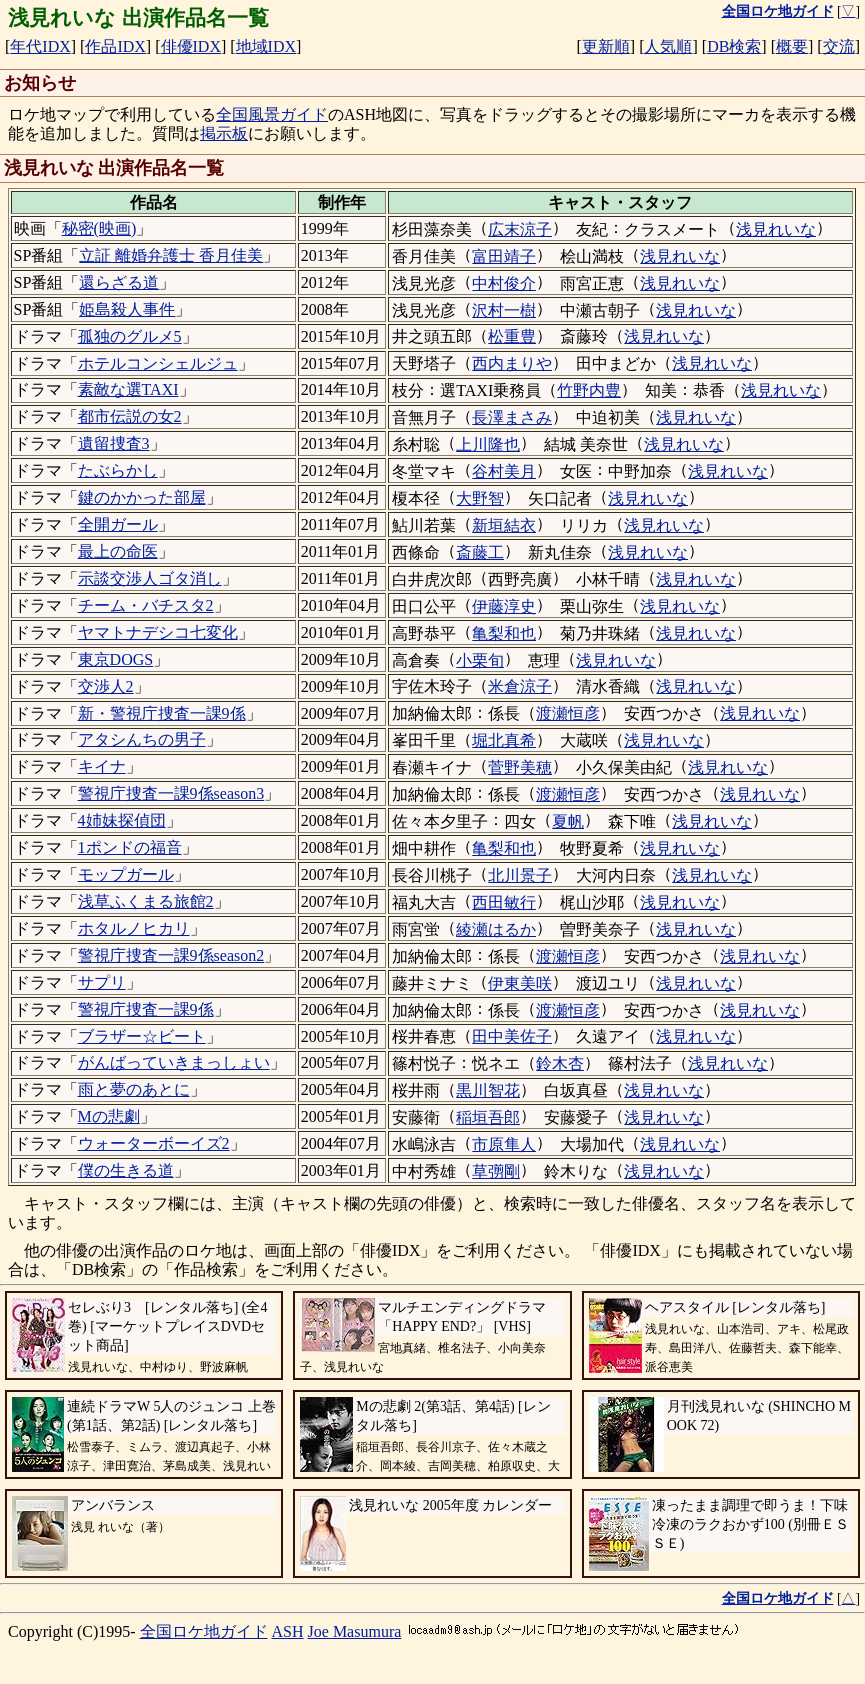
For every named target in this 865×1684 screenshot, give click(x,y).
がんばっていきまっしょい (174, 1062)
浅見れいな (776, 229)
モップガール (126, 874)
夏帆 (568, 821)
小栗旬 (480, 660)
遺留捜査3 (114, 443)
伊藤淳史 (504, 606)
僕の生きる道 (126, 1170)
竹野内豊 (589, 390)
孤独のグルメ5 (130, 336)
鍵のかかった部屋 (142, 497)
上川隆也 (488, 444)
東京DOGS (116, 659)
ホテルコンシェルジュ (158, 363)
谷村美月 (504, 471)
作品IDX (115, 46)
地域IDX (266, 46)
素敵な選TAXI (128, 389)
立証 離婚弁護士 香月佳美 (171, 255)
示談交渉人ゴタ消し (150, 578)
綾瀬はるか (496, 929)
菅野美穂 (520, 767)
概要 (792, 46)
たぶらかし (118, 470)
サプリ (102, 982)
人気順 (668, 46)
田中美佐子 (512, 1036)
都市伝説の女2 (130, 416)
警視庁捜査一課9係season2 (171, 955)
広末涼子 (520, 229)
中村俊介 (504, 283)
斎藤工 (480, 552)
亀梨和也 (504, 633)
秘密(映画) (99, 228)
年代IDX (40, 46)
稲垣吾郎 (488, 1117)
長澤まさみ (512, 417)
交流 (839, 46)
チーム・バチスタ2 (146, 605)
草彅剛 (496, 1171)
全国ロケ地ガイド (204, 1631)
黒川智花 (488, 1090)
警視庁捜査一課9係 (146, 1009)
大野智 (480, 498)
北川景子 (520, 875)
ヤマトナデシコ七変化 (158, 632)
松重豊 (512, 336)
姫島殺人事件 (127, 309)
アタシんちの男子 (142, 739)
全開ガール (118, 524)
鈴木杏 (560, 1063)
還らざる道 (119, 282)
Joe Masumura (355, 1631)
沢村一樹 (504, 310)
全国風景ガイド (272, 114)
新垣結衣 (504, 525)
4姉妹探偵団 (122, 820)
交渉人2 (106, 686)
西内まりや (512, 363)
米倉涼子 (520, 686)
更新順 (606, 46)
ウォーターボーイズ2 (154, 1143)
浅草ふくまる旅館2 (146, 901)
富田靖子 (504, 256)
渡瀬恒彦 (568, 713)
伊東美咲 (520, 983)
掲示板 (224, 133)
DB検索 (734, 46)
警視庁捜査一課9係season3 (171, 793)
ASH (288, 1631)
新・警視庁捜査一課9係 (162, 713)
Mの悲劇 (109, 1116)
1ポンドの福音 (130, 847)
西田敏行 (504, 902)
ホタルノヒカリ (134, 928)
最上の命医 (118, 551)
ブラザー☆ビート (142, 1036)
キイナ (102, 766)
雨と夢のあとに (134, 1089)
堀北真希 (504, 740)
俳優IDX (191, 46)
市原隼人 (504, 1144)
